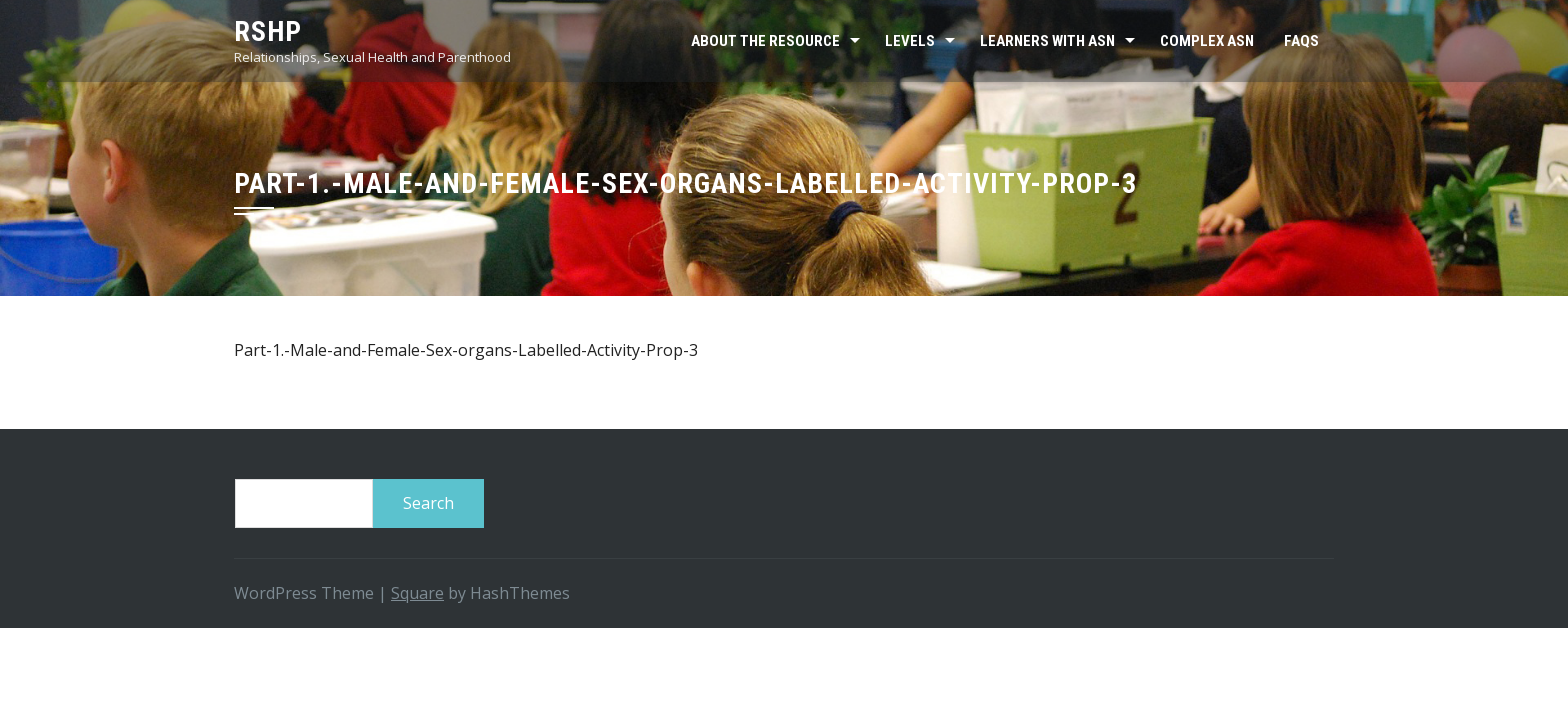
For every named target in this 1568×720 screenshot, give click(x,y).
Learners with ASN (1047, 41)
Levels (910, 41)
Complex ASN (1207, 41)
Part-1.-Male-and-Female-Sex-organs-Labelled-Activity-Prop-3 (466, 350)
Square (417, 593)
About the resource (765, 41)
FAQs (1301, 41)
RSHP (268, 31)
